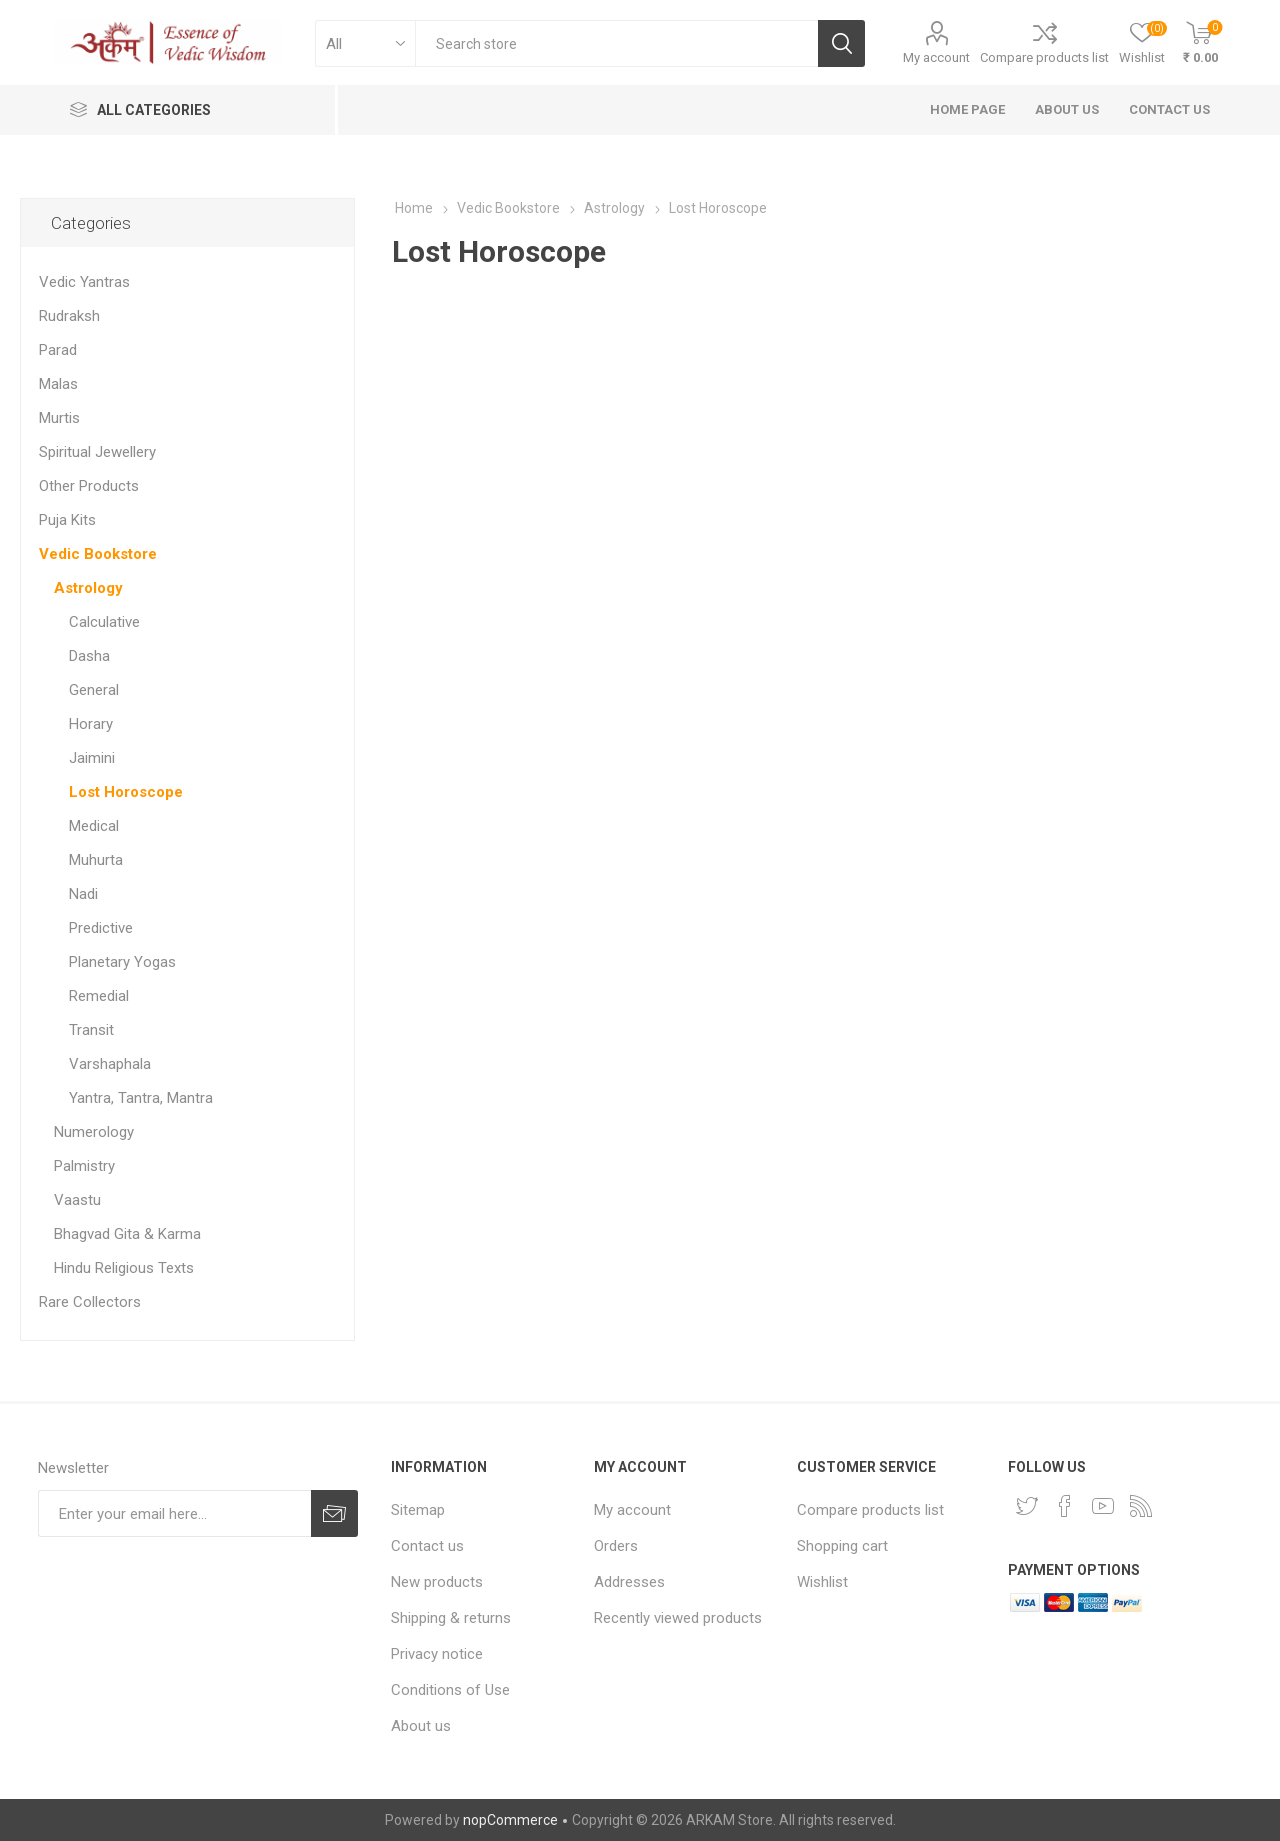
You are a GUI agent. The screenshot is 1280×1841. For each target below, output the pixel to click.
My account (936, 57)
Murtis (59, 418)
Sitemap (418, 1510)
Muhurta (96, 860)
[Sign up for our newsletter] (174, 1513)
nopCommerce (510, 1820)
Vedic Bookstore (98, 554)
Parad (58, 350)
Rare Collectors (90, 1302)
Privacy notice (437, 1654)
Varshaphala (110, 1064)
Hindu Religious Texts (124, 1268)
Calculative (104, 622)
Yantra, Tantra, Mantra (141, 1098)
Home (414, 208)
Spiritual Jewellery (97, 452)
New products (437, 1582)
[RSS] (1141, 1506)
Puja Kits (67, 520)
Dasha (89, 656)
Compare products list (1044, 57)
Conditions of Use (450, 1690)
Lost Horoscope (126, 792)
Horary (91, 724)
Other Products (89, 486)
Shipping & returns (451, 1618)
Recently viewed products (678, 1618)
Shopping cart (842, 1546)
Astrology (88, 588)
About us (421, 1726)
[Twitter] (1027, 1506)
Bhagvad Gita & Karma (127, 1234)
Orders (616, 1546)
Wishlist (822, 1582)
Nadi (83, 894)
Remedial (99, 996)
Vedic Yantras (84, 282)
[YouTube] (1103, 1506)
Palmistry (84, 1166)
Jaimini (92, 758)
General (94, 690)
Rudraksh (69, 316)
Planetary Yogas (122, 962)
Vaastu (77, 1200)
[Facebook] (1065, 1506)
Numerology (94, 1132)
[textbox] (616, 43)
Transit (91, 1030)
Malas (58, 384)
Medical (94, 826)
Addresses (629, 1582)
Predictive (101, 928)
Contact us (427, 1546)
